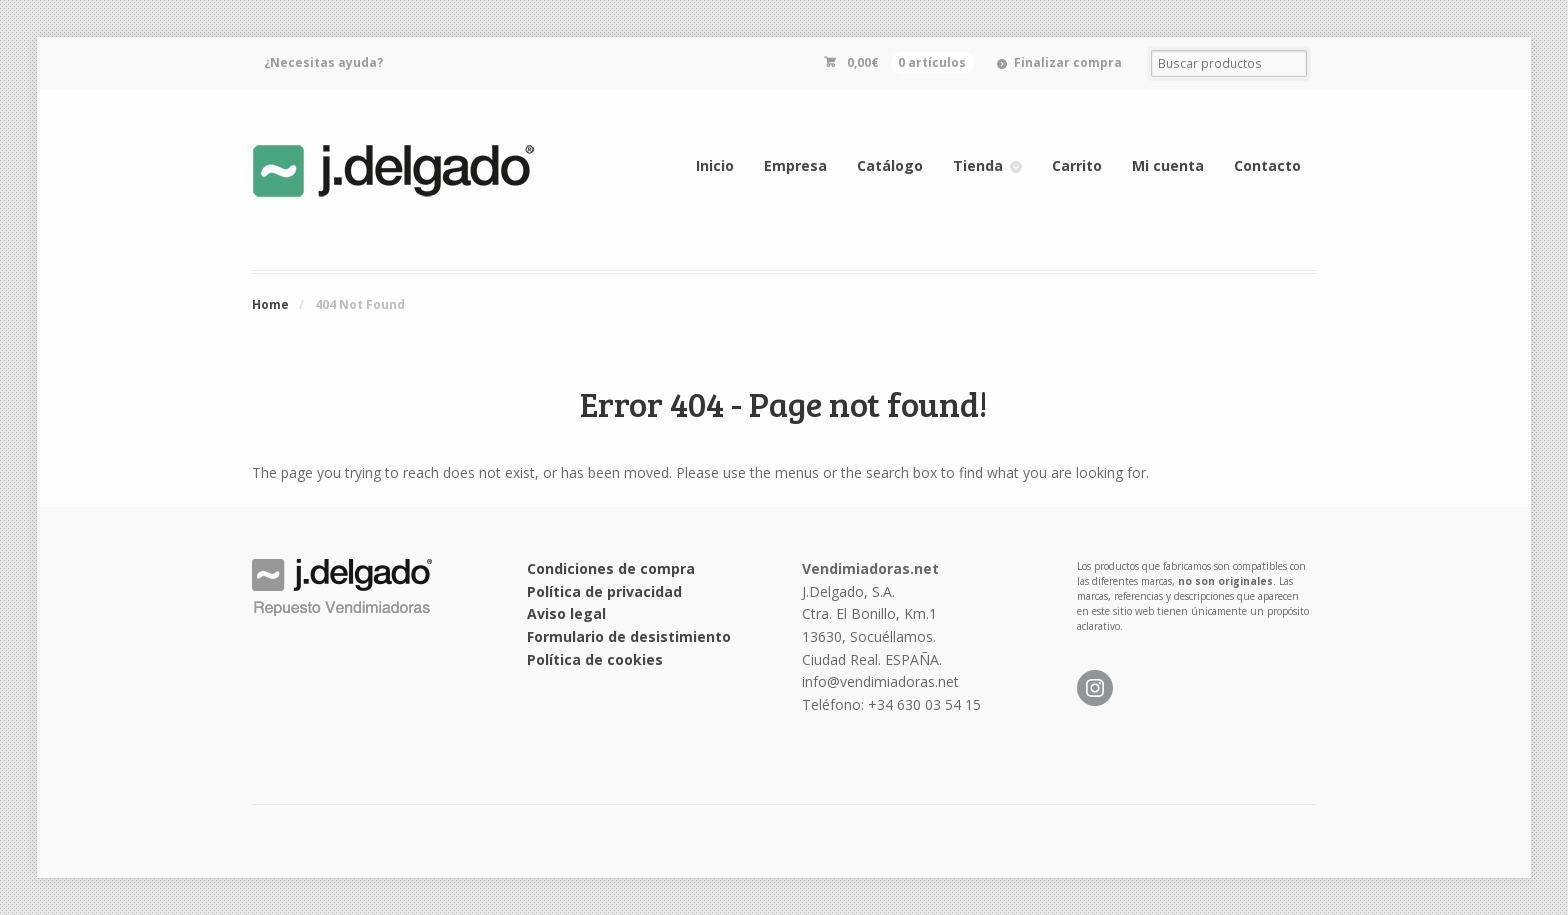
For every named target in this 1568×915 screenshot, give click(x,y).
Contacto (1267, 165)
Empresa (795, 165)
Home (270, 304)
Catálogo (890, 165)
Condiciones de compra (611, 568)
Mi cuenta (1168, 165)
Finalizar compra (1068, 62)
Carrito (1077, 165)
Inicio (715, 165)
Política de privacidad (604, 591)
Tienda (978, 165)
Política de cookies (595, 659)
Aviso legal (566, 613)
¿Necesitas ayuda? (323, 62)
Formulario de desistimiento (629, 636)
